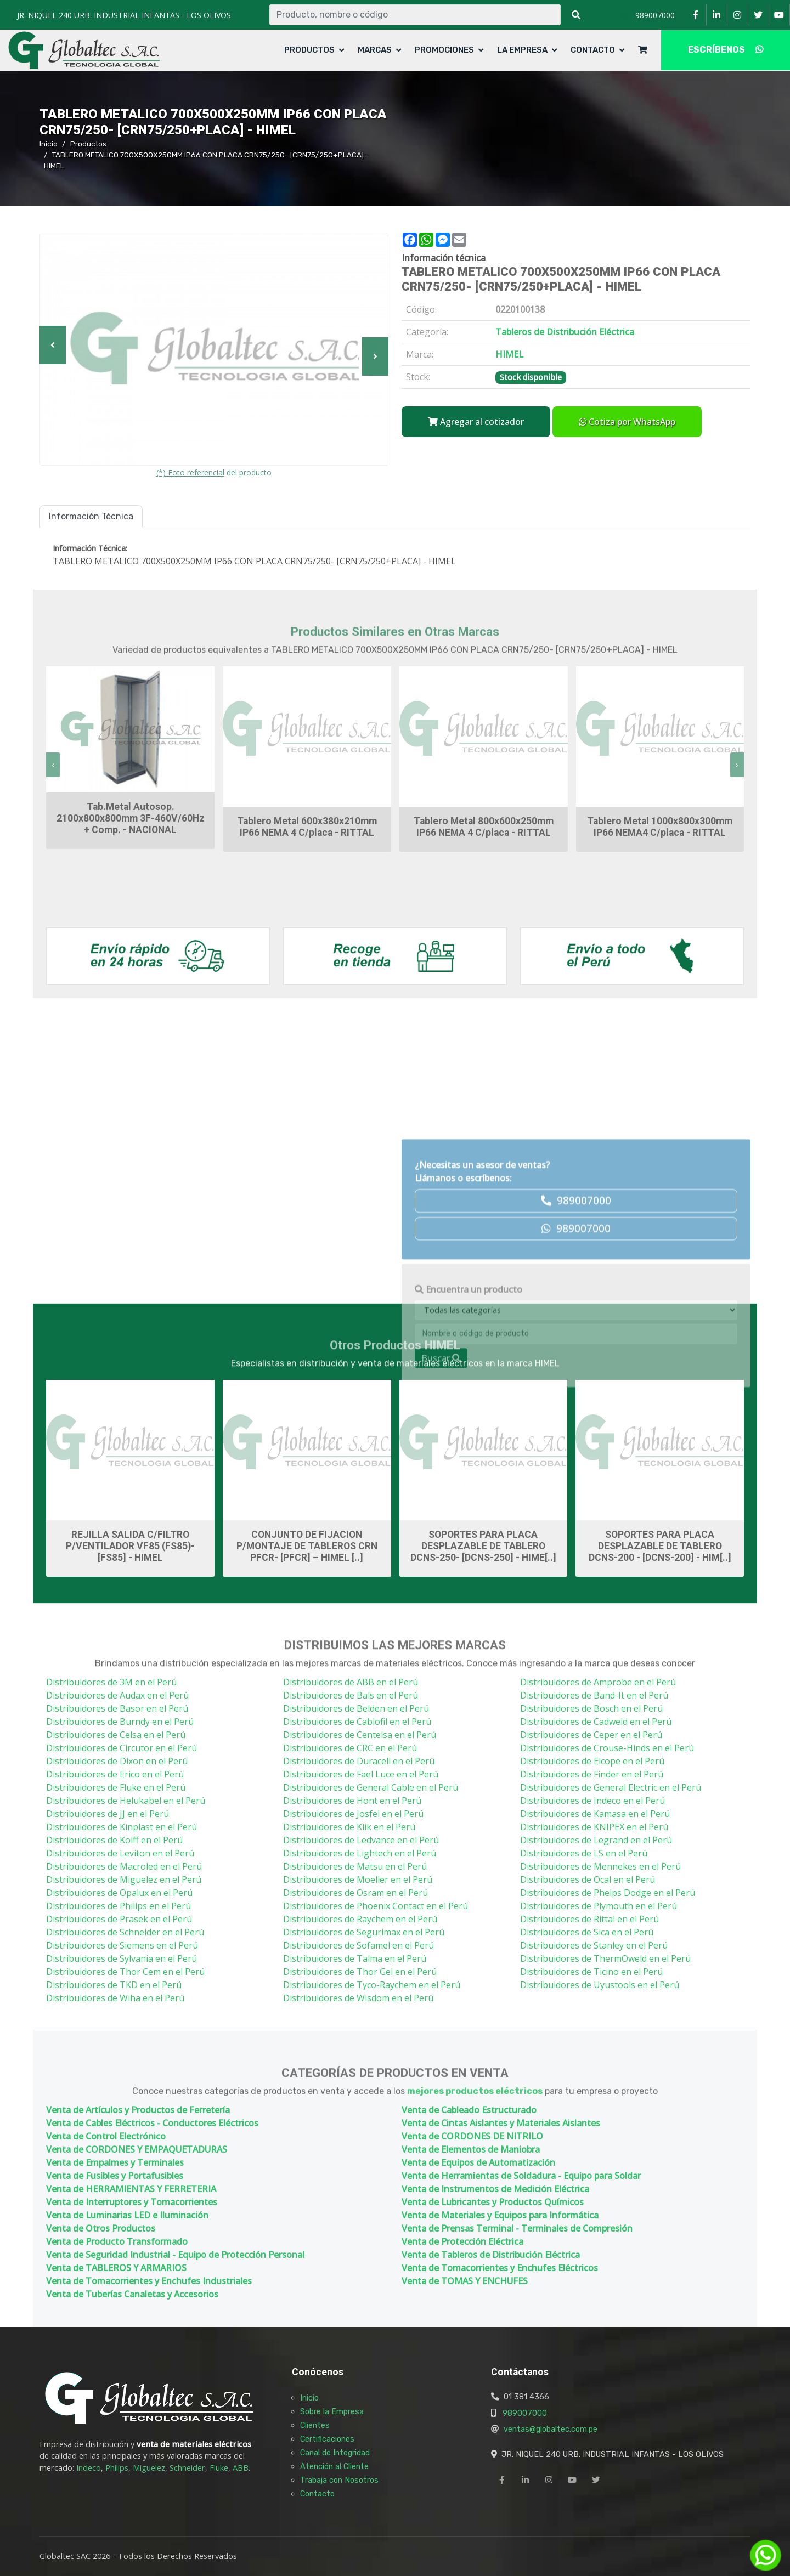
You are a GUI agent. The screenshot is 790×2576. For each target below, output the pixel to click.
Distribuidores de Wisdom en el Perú (358, 1998)
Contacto (593, 50)
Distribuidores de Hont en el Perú (352, 1800)
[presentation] (53, 764)
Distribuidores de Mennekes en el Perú (600, 1866)
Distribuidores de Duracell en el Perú (359, 1761)
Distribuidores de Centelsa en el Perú (359, 1735)
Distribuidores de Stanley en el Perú (594, 1945)
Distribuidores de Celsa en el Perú (115, 1735)
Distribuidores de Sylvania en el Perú (121, 1958)
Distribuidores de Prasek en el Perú (119, 1919)
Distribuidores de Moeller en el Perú (357, 1879)
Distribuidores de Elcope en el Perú (592, 1761)
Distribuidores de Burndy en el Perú (120, 1722)
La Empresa (522, 50)
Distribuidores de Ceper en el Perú (591, 1735)
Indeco (88, 2467)
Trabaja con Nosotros (339, 2480)
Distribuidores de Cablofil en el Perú (357, 1722)
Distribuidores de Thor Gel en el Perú (360, 1972)
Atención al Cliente (334, 2466)
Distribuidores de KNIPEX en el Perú (594, 1827)
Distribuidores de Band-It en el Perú (594, 1695)
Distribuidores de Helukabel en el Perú (125, 1800)
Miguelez (149, 2467)
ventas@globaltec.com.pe (550, 2429)
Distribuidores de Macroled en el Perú (124, 1866)
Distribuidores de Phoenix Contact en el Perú (375, 1906)
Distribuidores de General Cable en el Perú (370, 1787)
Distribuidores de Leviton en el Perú (120, 1853)
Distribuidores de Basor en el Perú (117, 1708)
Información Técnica (91, 516)
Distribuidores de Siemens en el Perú (122, 1945)
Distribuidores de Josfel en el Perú (353, 1814)
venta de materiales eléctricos (194, 2444)
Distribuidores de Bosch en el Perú (591, 1708)
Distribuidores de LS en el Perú (583, 1853)
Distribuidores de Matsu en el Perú (355, 1866)
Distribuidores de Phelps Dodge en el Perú (607, 1893)
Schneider (187, 2467)
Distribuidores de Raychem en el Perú (360, 1919)
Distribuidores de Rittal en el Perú (589, 1919)
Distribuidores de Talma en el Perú (354, 1958)
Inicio (49, 143)
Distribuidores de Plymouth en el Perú (598, 1906)
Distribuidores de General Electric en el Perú (610, 1787)
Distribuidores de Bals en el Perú (350, 1695)
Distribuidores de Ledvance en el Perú (361, 1840)
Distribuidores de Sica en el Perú (586, 1932)
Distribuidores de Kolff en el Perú (114, 1840)
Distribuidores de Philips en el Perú (118, 1906)
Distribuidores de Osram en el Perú (355, 1893)
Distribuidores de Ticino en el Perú (591, 1972)
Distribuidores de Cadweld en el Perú (596, 1722)
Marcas (375, 50)
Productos (309, 50)
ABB (241, 2467)
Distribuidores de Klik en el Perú (349, 1827)
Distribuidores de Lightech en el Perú (359, 1853)
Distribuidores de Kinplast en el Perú (121, 1827)
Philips (116, 2467)
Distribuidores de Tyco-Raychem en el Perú (371, 1985)
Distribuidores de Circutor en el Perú (121, 1748)
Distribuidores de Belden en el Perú (356, 1708)
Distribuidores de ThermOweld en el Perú (605, 1958)
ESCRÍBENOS (725, 49)
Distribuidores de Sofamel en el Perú (358, 1945)
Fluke (219, 2467)
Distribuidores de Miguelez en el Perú (123, 1879)
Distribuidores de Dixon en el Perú (117, 1761)
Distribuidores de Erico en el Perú (115, 1774)
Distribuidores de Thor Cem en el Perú (125, 1972)
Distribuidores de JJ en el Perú (107, 1814)
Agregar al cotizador (476, 422)
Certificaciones (327, 2439)
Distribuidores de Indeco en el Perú (592, 1800)
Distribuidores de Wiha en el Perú (115, 1998)
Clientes (315, 2425)
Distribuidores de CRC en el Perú (350, 1748)
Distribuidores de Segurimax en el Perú (363, 1932)
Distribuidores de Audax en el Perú (117, 1695)
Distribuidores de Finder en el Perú (591, 1774)
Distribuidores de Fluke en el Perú (115, 1787)
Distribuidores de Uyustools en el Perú (599, 1985)
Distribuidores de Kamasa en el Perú (595, 1814)
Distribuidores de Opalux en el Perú (119, 1893)
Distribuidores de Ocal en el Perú (587, 1879)
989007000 (525, 2413)
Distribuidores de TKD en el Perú (114, 1985)
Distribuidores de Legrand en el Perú (596, 1840)
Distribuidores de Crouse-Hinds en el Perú (607, 1748)
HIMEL (442, 1369)
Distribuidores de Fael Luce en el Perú (360, 1774)
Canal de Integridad (335, 2453)
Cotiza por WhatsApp (627, 422)
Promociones (444, 50)
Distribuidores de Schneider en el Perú (125, 1932)
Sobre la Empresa (332, 2411)
